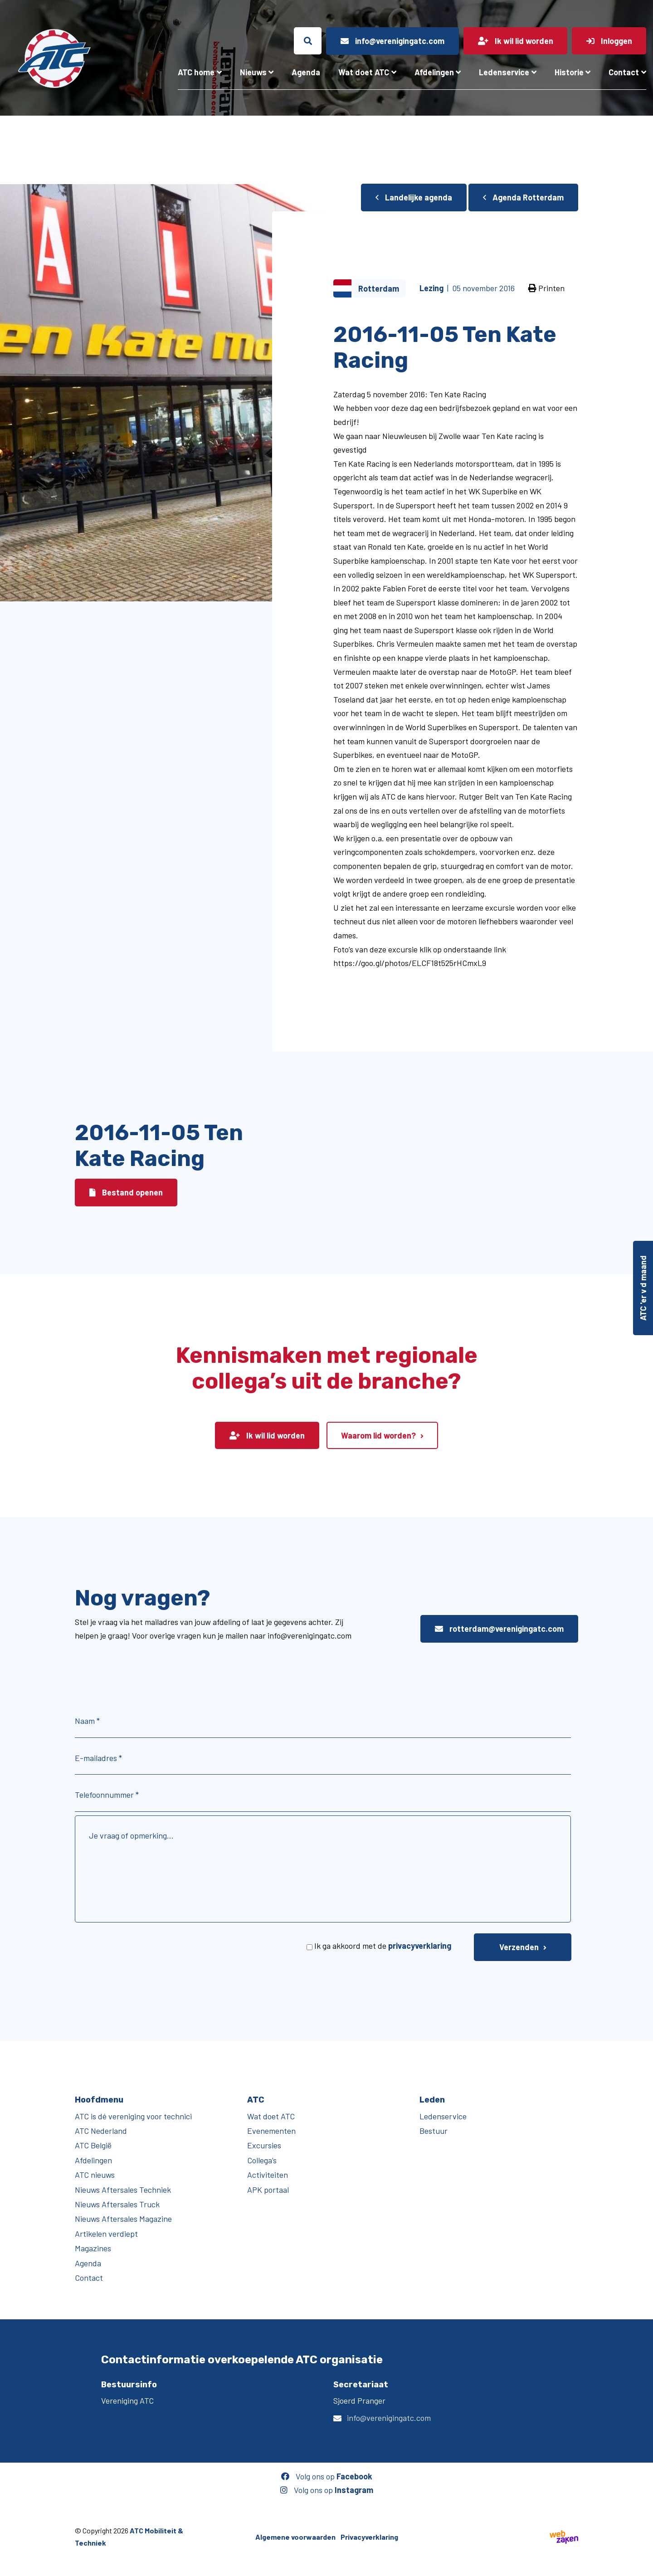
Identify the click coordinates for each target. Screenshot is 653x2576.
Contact (624, 72)
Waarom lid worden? (378, 1435)
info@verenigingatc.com (389, 2418)
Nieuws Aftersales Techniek (123, 2190)
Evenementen (271, 2131)
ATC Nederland (101, 2131)
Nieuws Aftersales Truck (117, 2204)
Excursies (264, 2145)
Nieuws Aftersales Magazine (123, 2219)
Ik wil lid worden (267, 1435)
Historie (569, 72)
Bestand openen (126, 1192)
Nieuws (253, 72)
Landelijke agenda (413, 197)
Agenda (306, 72)
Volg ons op (326, 2476)
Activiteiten (267, 2175)
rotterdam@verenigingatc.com (499, 1629)
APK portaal (268, 2190)
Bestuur (433, 2131)
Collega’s (262, 2160)
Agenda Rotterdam (523, 197)
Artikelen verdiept (106, 2234)
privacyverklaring (419, 1946)
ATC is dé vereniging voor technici (133, 2116)
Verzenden (519, 1947)
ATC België (93, 2145)
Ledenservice (504, 72)
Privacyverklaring (369, 2536)
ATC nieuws (95, 2175)
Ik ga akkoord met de (382, 1946)
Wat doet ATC (363, 72)
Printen (546, 288)
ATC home (196, 72)
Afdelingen (434, 72)
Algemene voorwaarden (295, 2536)
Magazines (93, 2248)
